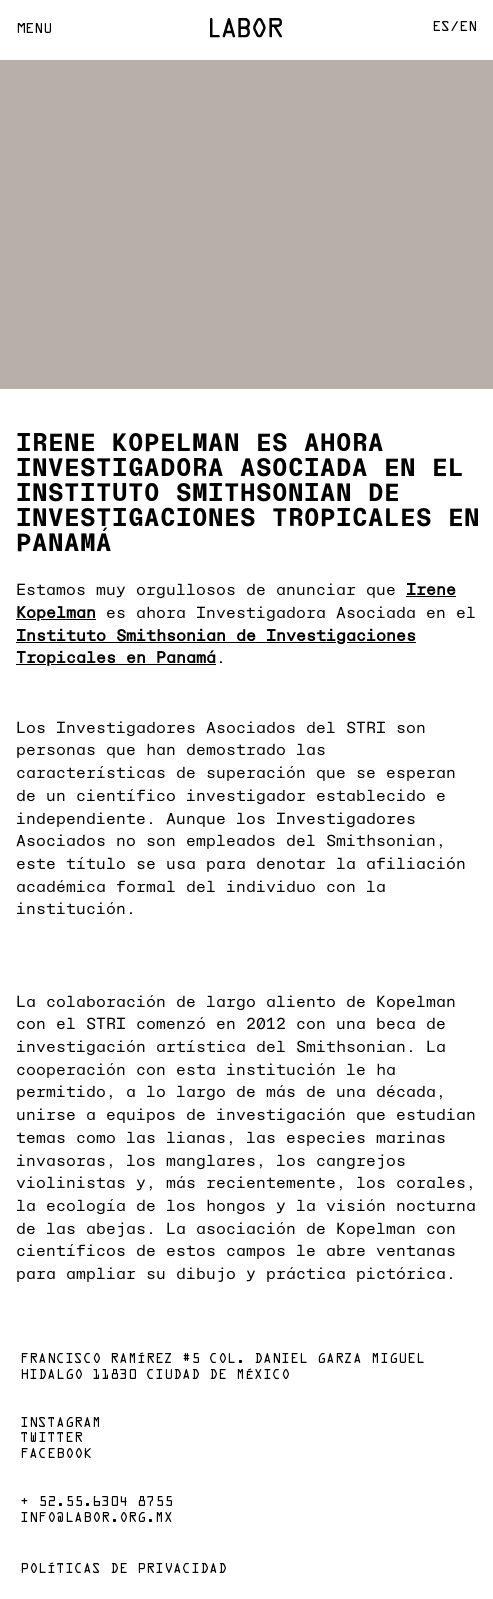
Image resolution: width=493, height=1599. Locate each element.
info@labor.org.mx (96, 1519)
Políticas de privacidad (123, 1570)
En (468, 27)
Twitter (51, 1439)
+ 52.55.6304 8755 (96, 1503)
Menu (34, 29)
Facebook (56, 1455)
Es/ (445, 27)
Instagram (60, 1424)
